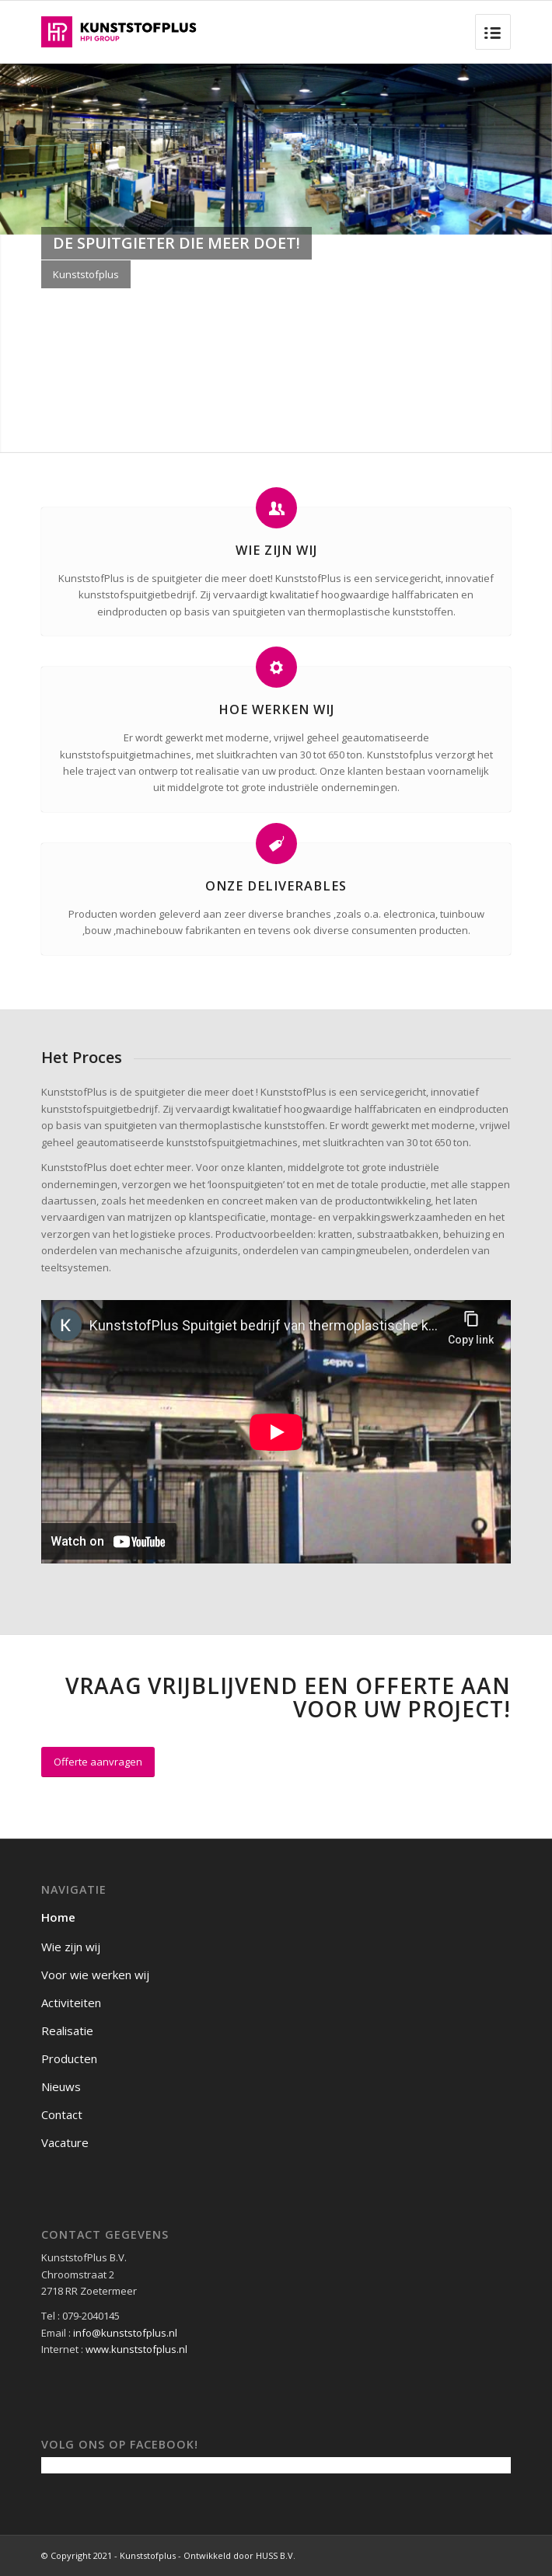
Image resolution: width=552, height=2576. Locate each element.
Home (58, 1917)
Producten (69, 2058)
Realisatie (67, 2030)
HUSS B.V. (275, 2555)
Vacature (65, 2142)
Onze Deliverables (276, 885)
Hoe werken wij (276, 709)
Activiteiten (71, 2002)
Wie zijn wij (276, 550)
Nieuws (61, 2086)
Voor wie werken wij (95, 1974)
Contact (61, 2114)
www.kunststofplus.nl (136, 2349)
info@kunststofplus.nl (125, 2333)
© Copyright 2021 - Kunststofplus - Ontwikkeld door (148, 2555)
